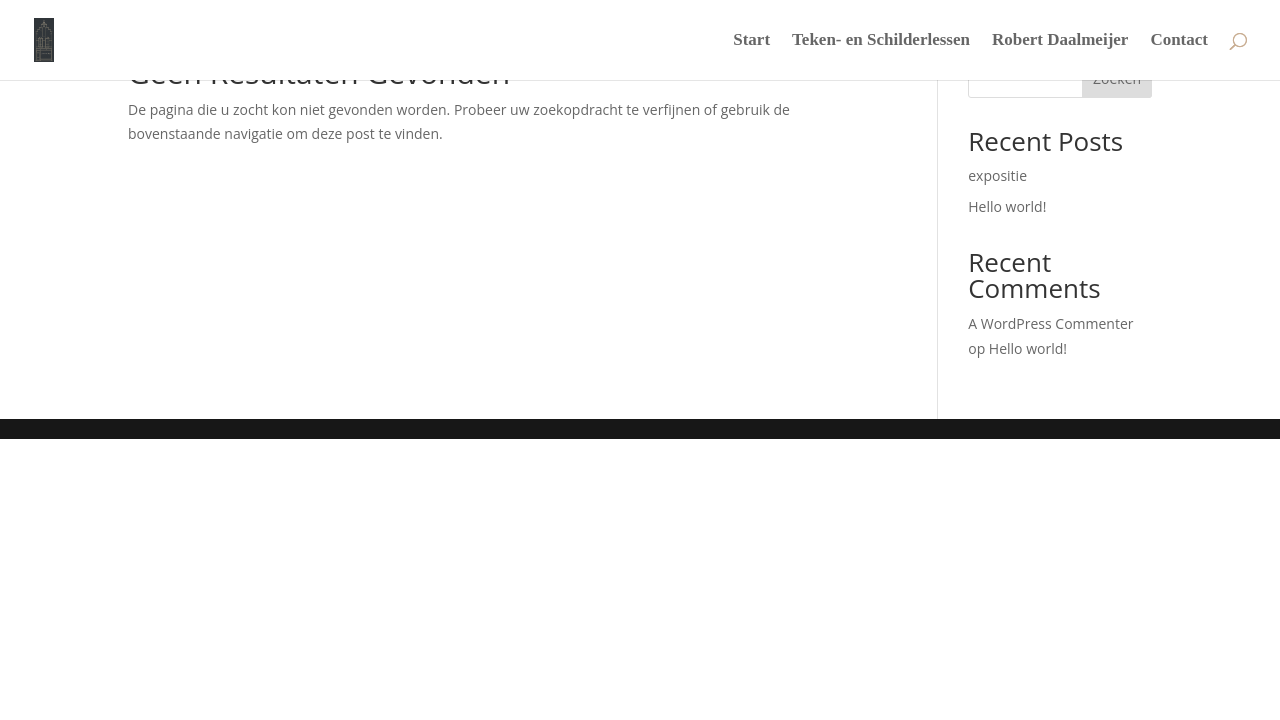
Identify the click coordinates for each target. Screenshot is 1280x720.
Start (751, 41)
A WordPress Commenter (1050, 323)
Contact (1179, 41)
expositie (997, 175)
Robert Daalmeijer (1060, 41)
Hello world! (1007, 206)
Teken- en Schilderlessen (881, 41)
